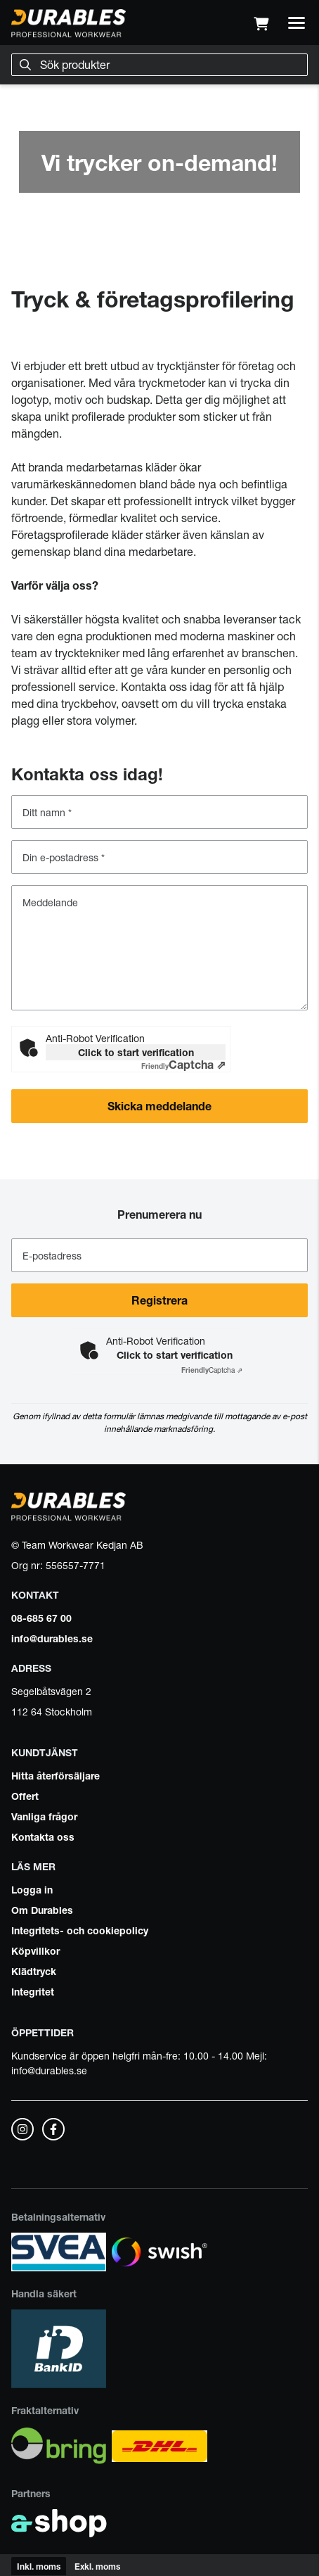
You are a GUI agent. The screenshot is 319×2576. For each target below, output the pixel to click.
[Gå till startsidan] (68, 23)
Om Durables (42, 1910)
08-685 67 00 (41, 1618)
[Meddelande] (159, 947)
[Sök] (159, 64)
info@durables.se (52, 1638)
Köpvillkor (35, 1950)
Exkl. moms (97, 2566)
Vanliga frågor (44, 1816)
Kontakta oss (42, 1836)
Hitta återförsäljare (55, 1775)
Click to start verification (136, 1052)
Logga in (32, 1889)
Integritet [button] (32, 1991)
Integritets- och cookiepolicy (79, 1930)
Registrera (159, 1300)
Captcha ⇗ (183, 1064)
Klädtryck (33, 1971)
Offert (25, 1796)
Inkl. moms (38, 2566)
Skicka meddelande (180, 1111)
